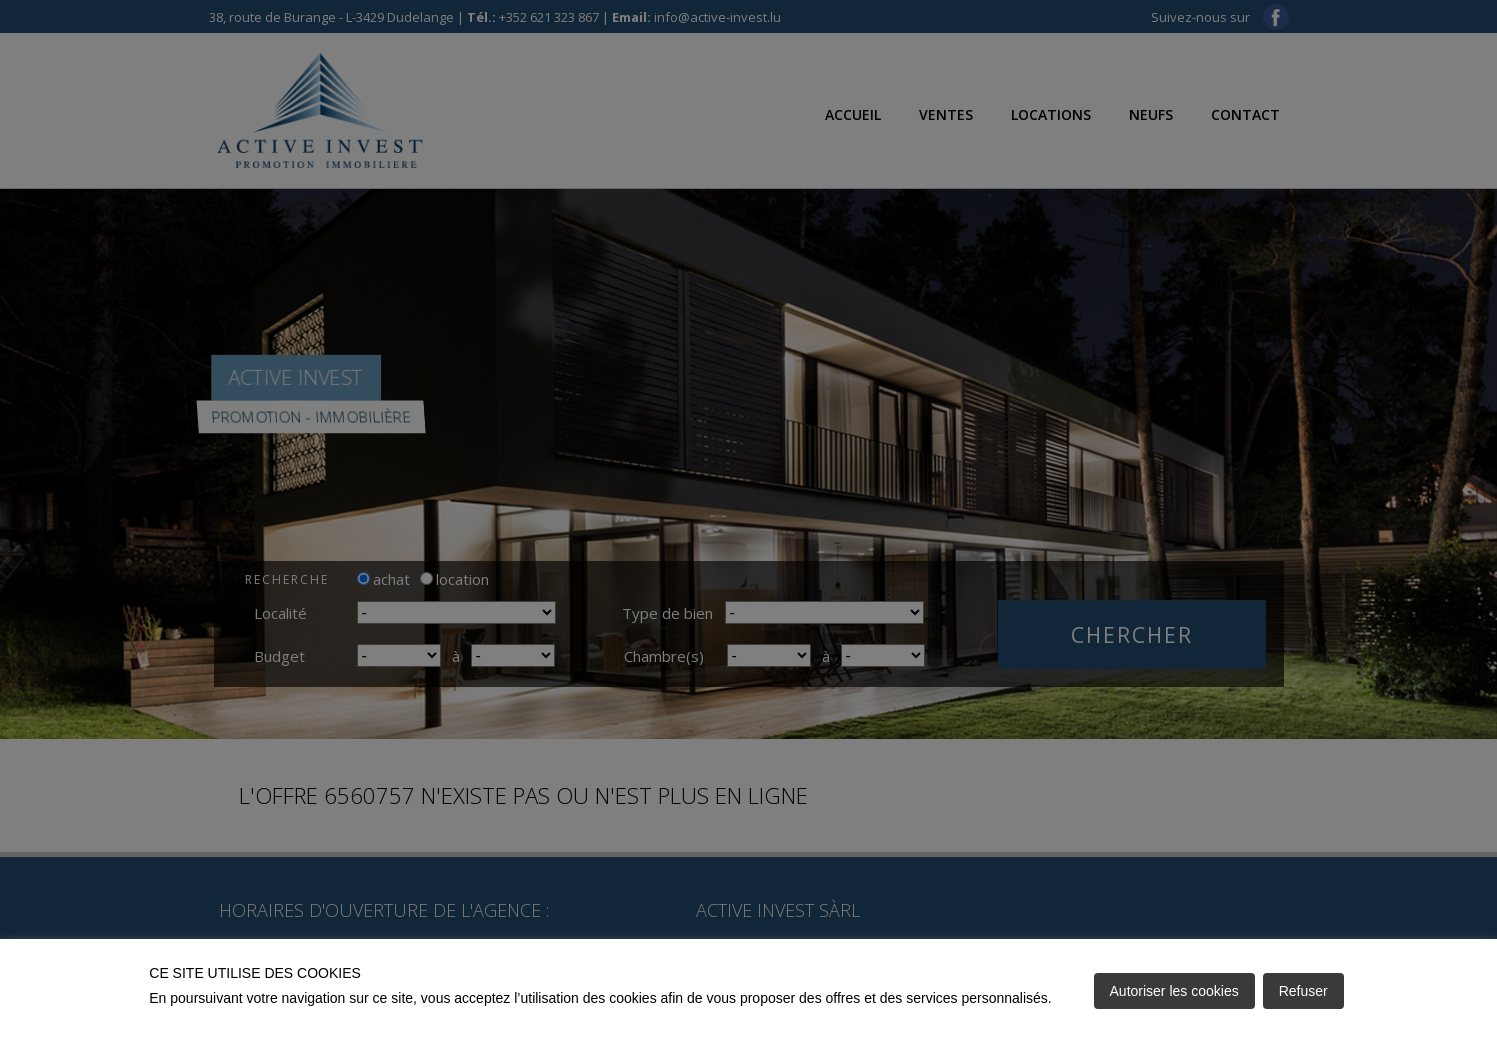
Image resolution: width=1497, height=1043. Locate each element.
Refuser (1303, 991)
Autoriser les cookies (1174, 991)
